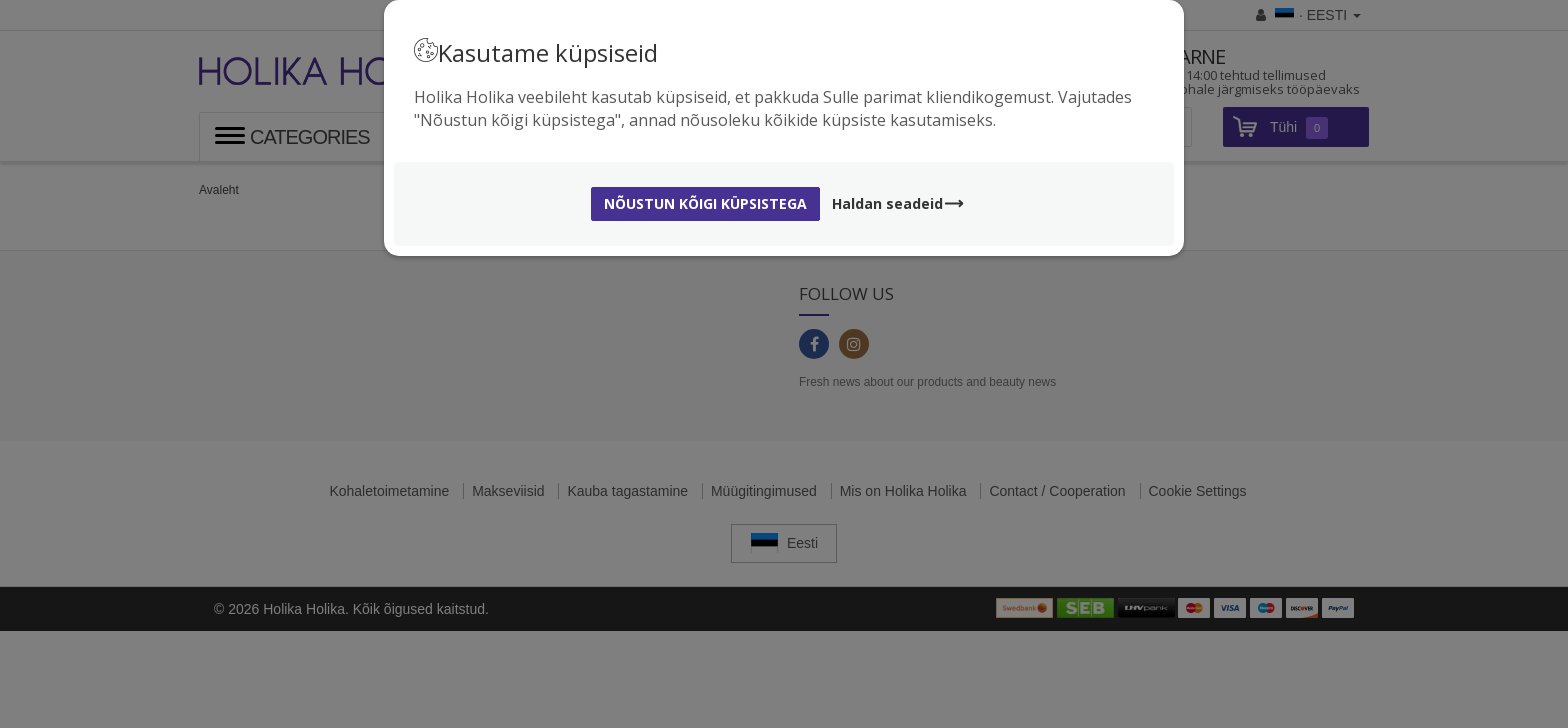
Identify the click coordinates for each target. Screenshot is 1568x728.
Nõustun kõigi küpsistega (705, 203)
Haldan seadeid (898, 203)
